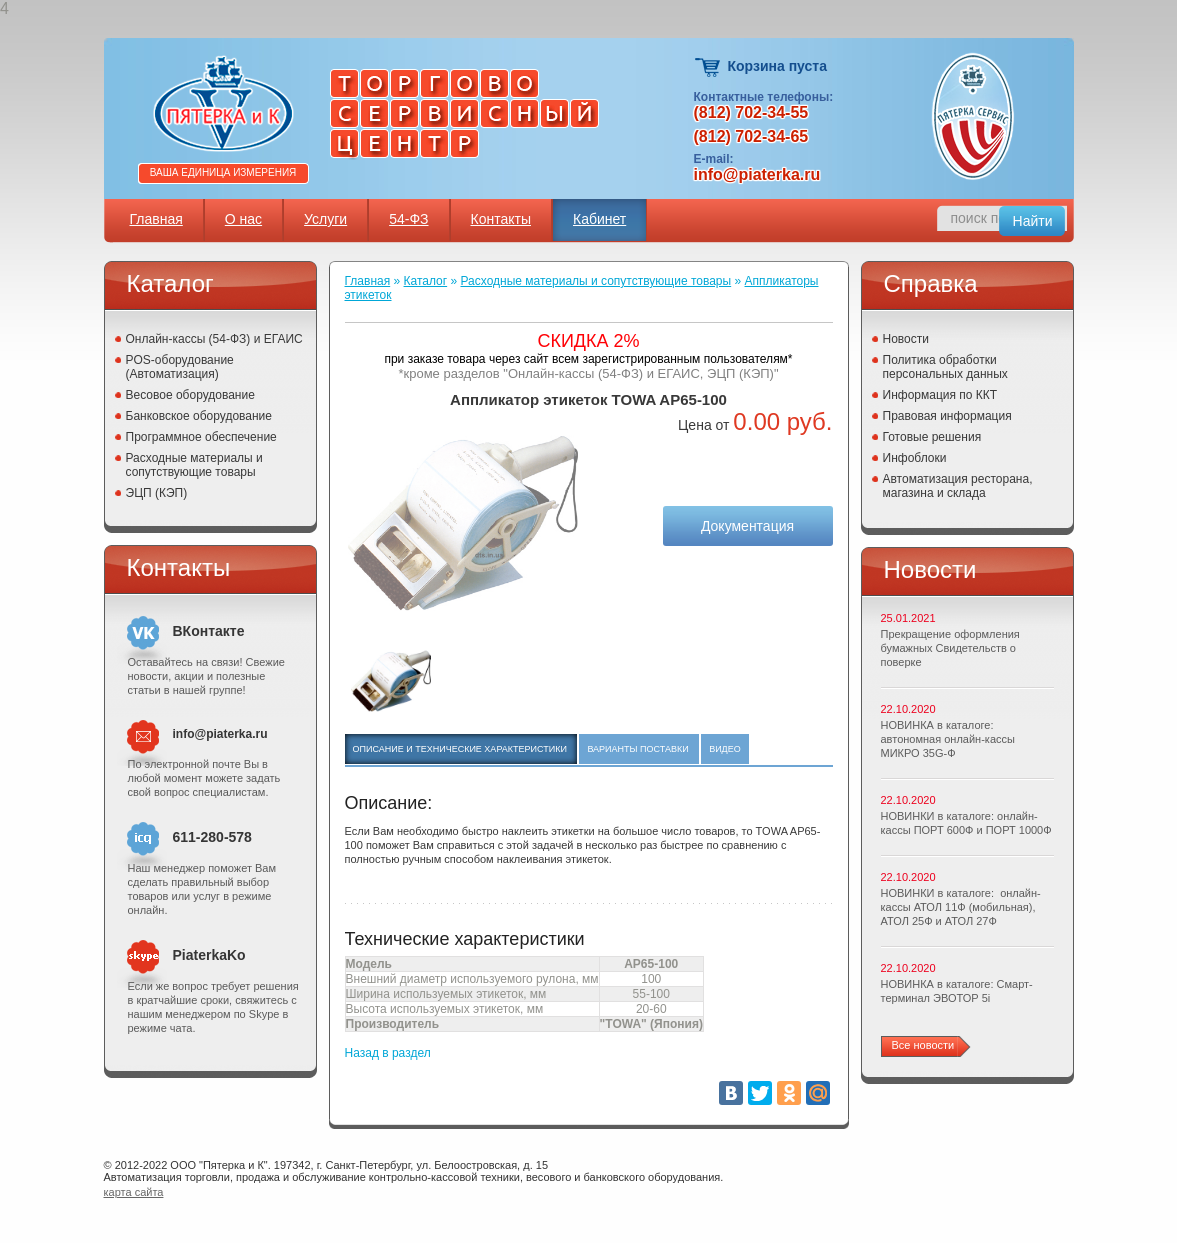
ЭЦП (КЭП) (157, 493)
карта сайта (134, 1192)
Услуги (325, 219)
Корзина (708, 67)
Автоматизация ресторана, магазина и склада (958, 486)
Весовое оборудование (190, 395)
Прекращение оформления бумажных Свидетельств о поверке (950, 648)
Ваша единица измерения (223, 172)
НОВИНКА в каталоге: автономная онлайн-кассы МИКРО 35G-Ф (948, 739)
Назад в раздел (388, 1053)
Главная (156, 219)
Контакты (501, 219)
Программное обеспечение (201, 437)
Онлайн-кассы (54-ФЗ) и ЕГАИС (214, 339)
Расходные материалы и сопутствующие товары (194, 465)
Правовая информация (947, 416)
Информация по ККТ (940, 395)
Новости (906, 339)
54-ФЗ (408, 219)
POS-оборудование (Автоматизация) (180, 367)
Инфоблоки (915, 458)
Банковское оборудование (199, 416)
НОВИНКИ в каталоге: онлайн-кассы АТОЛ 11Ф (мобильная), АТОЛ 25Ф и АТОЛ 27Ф (961, 907)
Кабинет (599, 219)
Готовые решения (932, 437)
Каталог (426, 281)
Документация (747, 526)
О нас (243, 219)
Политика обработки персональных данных (945, 367)
